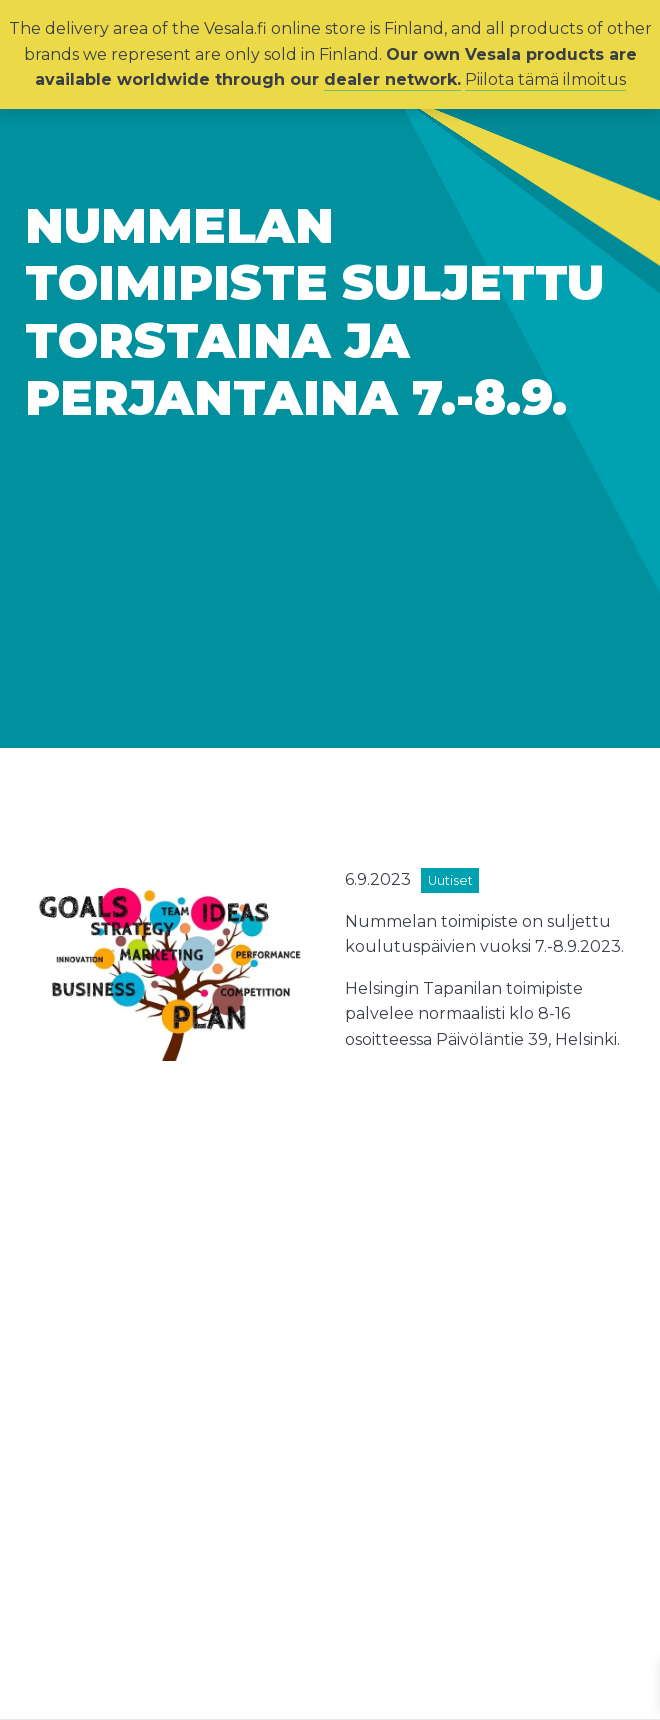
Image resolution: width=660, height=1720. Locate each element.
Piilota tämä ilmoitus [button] (545, 79)
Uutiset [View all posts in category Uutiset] (450, 880)
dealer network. (392, 79)
